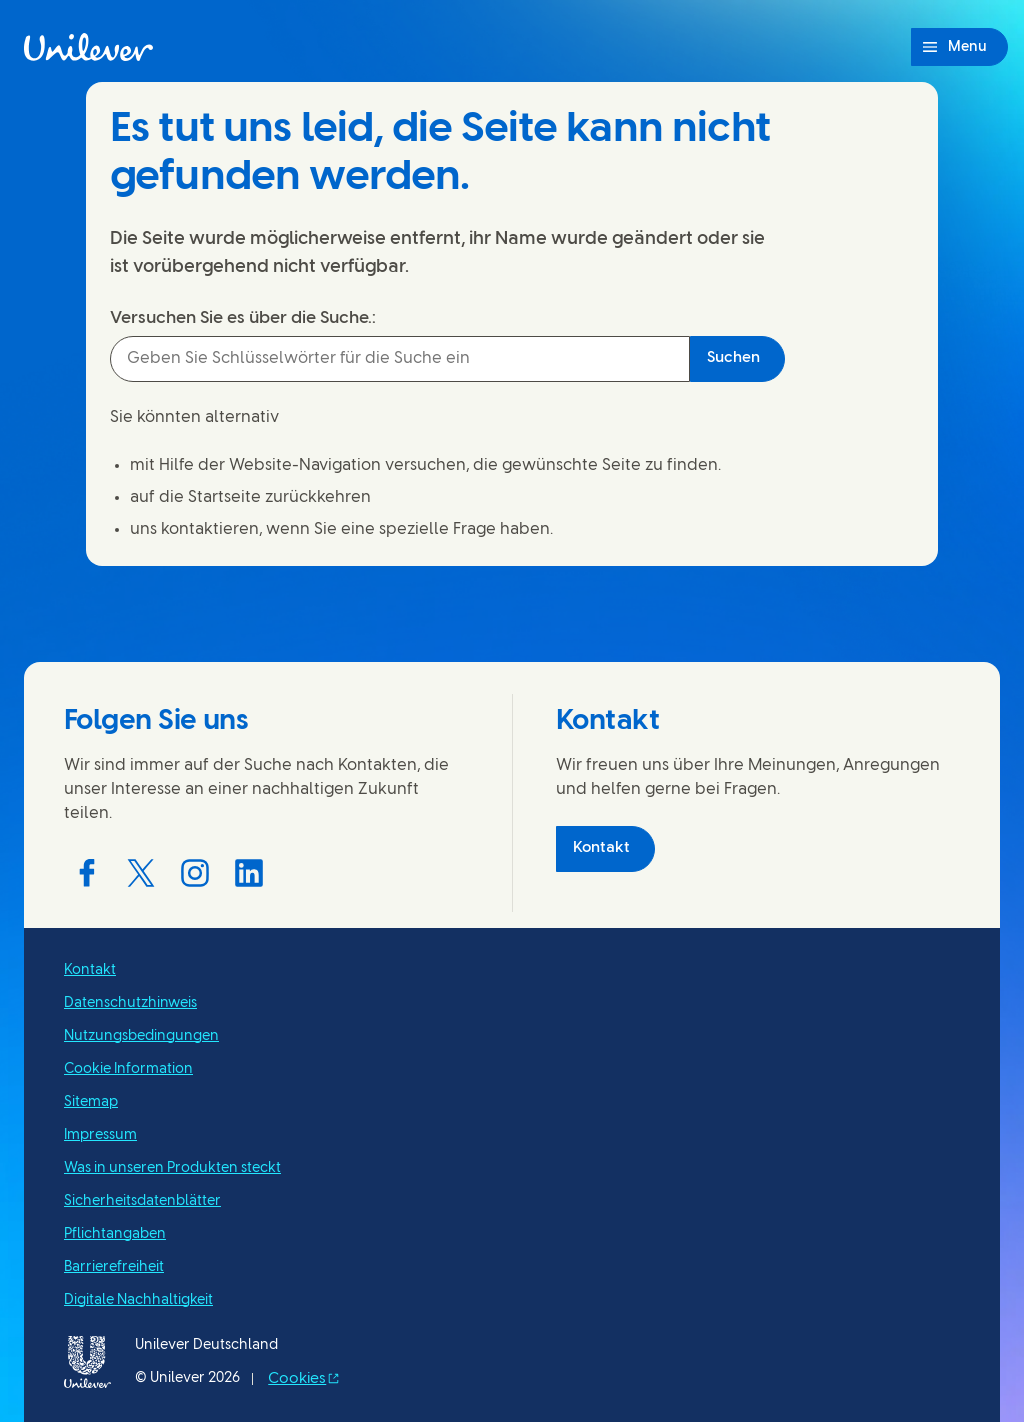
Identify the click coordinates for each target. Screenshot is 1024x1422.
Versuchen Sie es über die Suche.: (243, 318)
